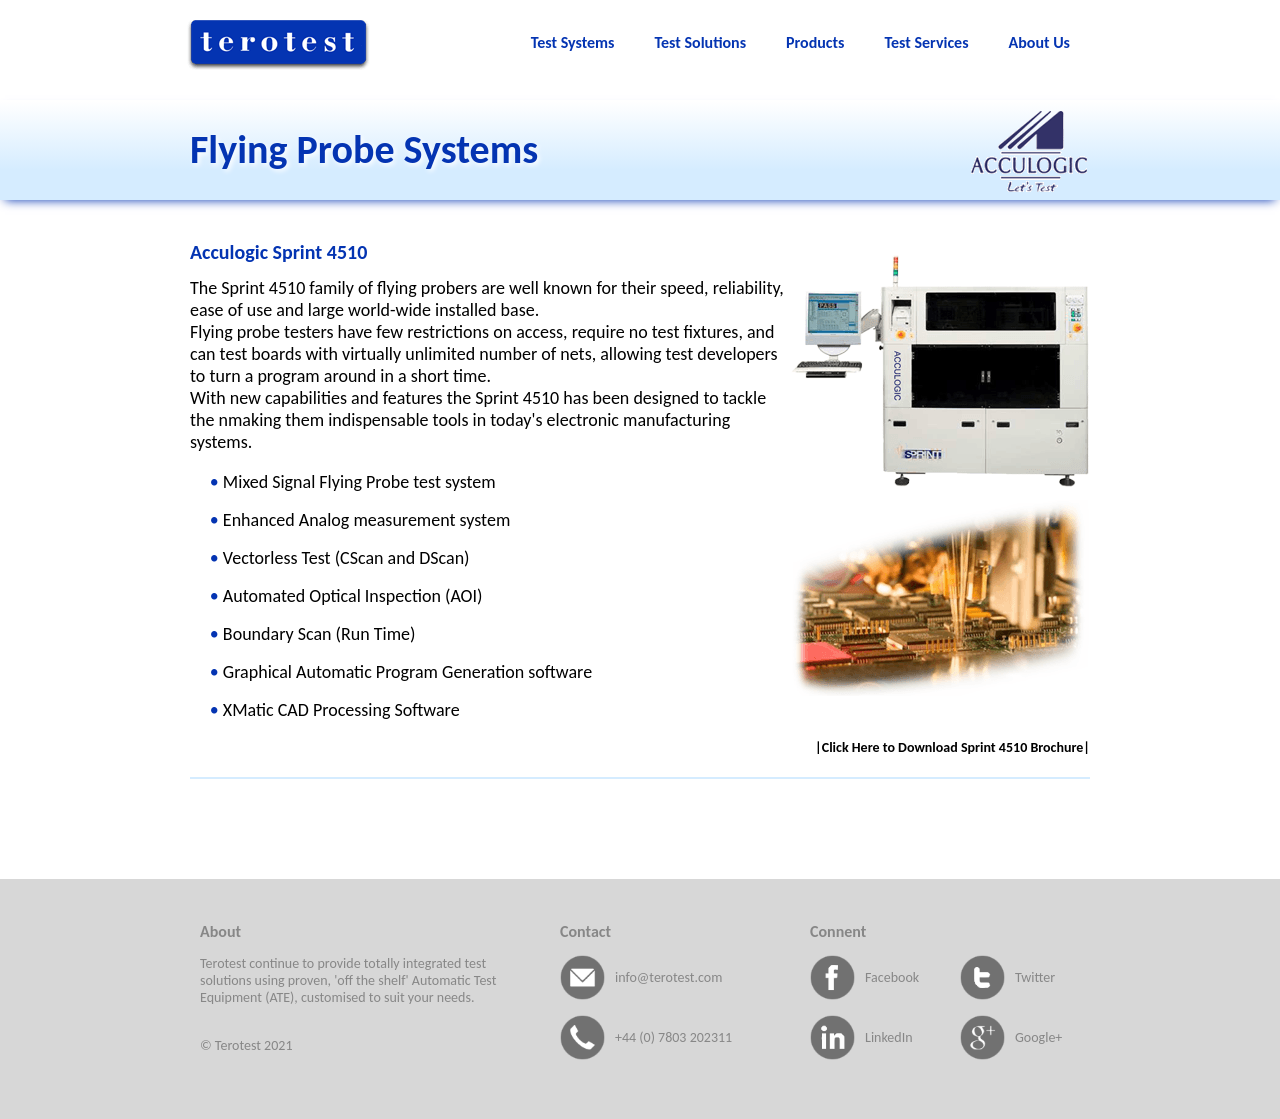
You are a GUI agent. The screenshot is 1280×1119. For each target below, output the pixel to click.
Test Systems (573, 42)
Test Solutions (701, 42)
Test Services (926, 42)
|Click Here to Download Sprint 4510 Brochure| (952, 747)
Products (815, 42)
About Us (1039, 42)
